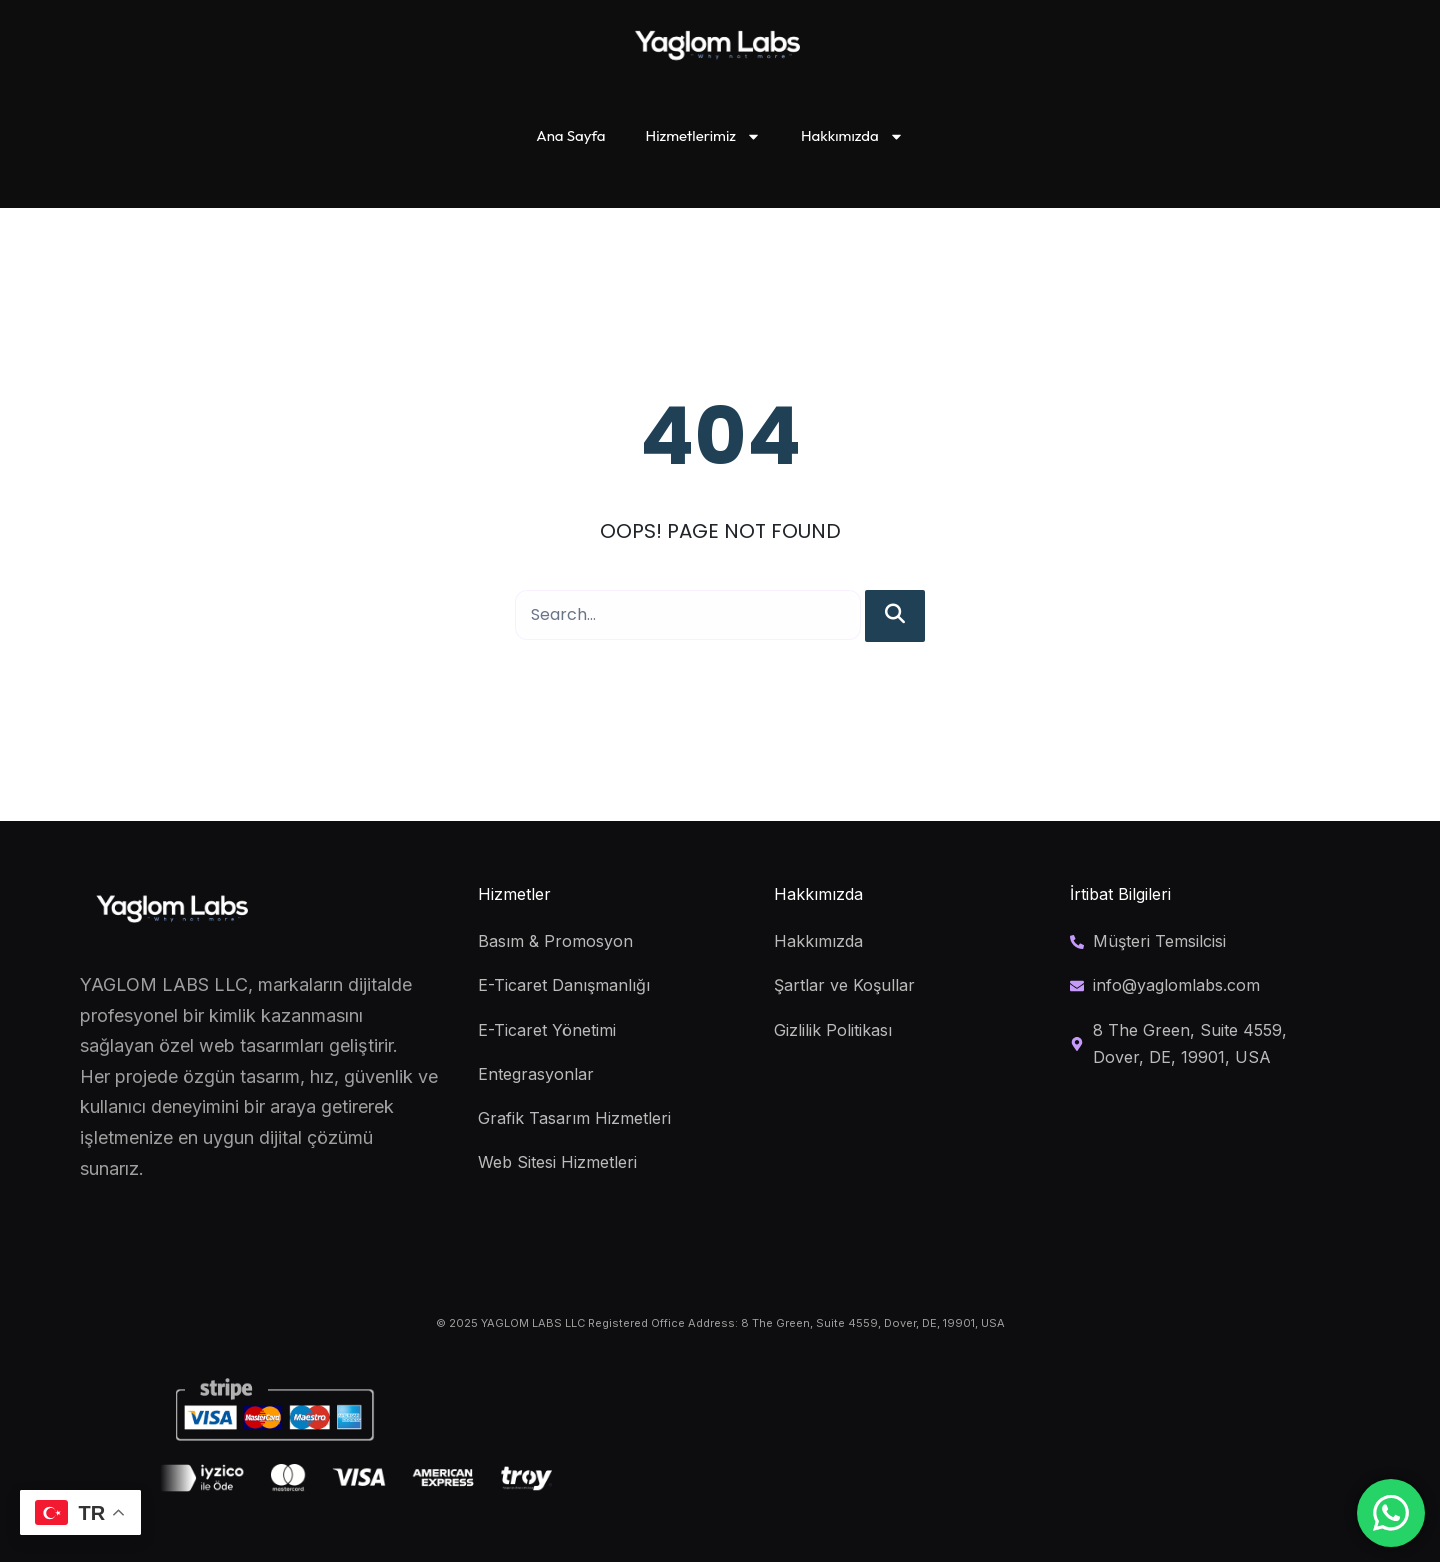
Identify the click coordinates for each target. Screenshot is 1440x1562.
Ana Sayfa (570, 135)
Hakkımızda (852, 136)
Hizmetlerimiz (703, 136)
